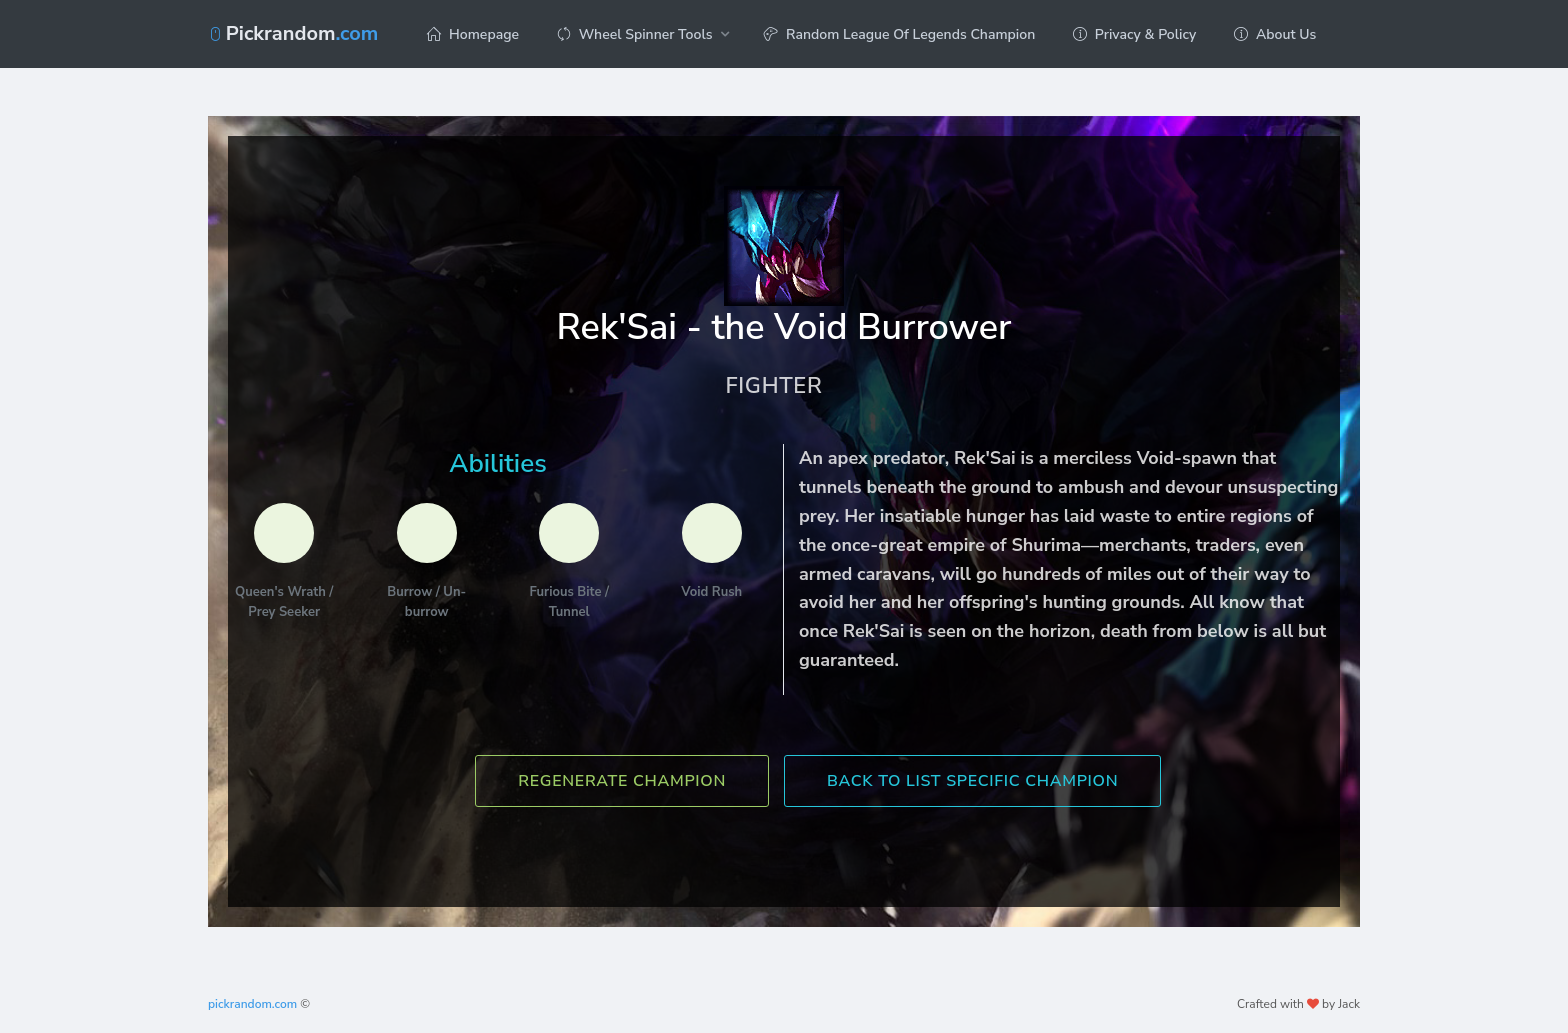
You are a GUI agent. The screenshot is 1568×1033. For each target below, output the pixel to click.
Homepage (473, 34)
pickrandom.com (252, 1004)
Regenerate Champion (622, 781)
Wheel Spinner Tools (635, 34)
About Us (1275, 34)
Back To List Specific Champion (972, 781)
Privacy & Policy (1134, 34)
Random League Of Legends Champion (899, 34)
